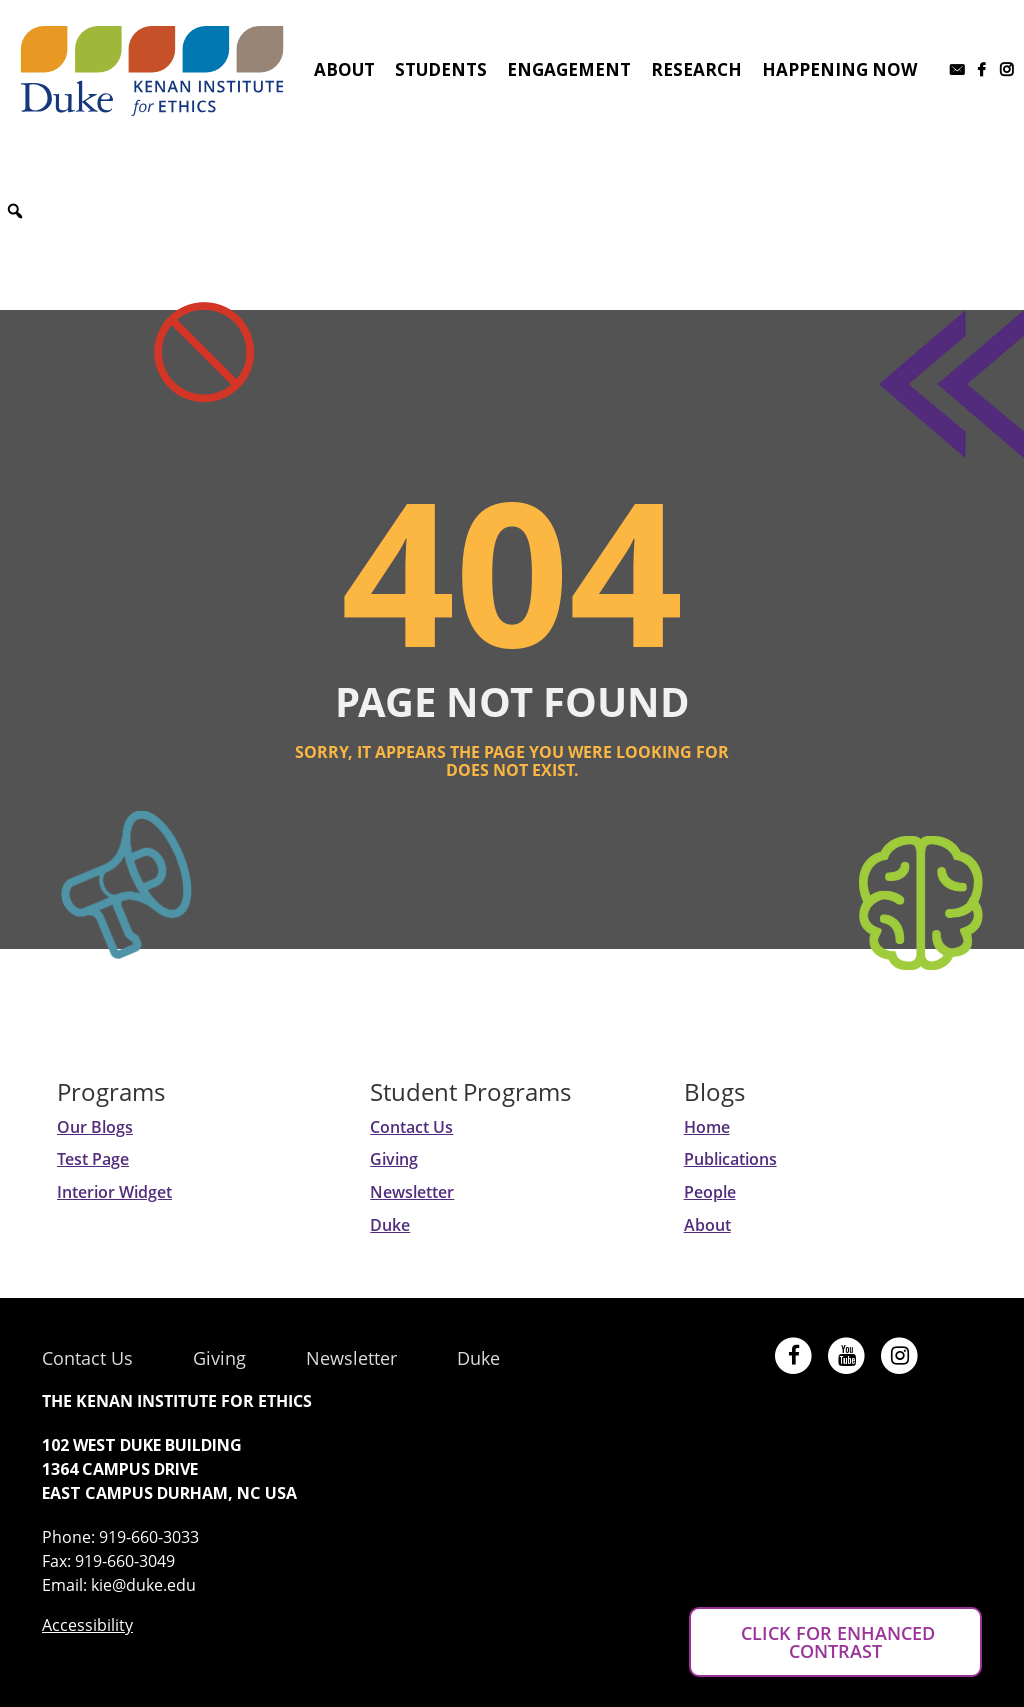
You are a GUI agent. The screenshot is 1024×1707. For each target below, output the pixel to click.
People (710, 1192)
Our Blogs (95, 1127)
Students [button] (441, 69)
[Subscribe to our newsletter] (956, 70)
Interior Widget (114, 1192)
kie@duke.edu (143, 1585)
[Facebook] (981, 70)
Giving (394, 1159)
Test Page (93, 1159)
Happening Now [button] (839, 69)
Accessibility (87, 1625)
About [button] (344, 69)
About (707, 1225)
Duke (390, 1225)
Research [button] (696, 69)
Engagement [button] (569, 69)
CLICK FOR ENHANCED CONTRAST (835, 1642)
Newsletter (412, 1192)
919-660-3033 (149, 1537)
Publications (730, 1159)
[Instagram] (1006, 70)
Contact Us (411, 1127)
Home (707, 1127)
